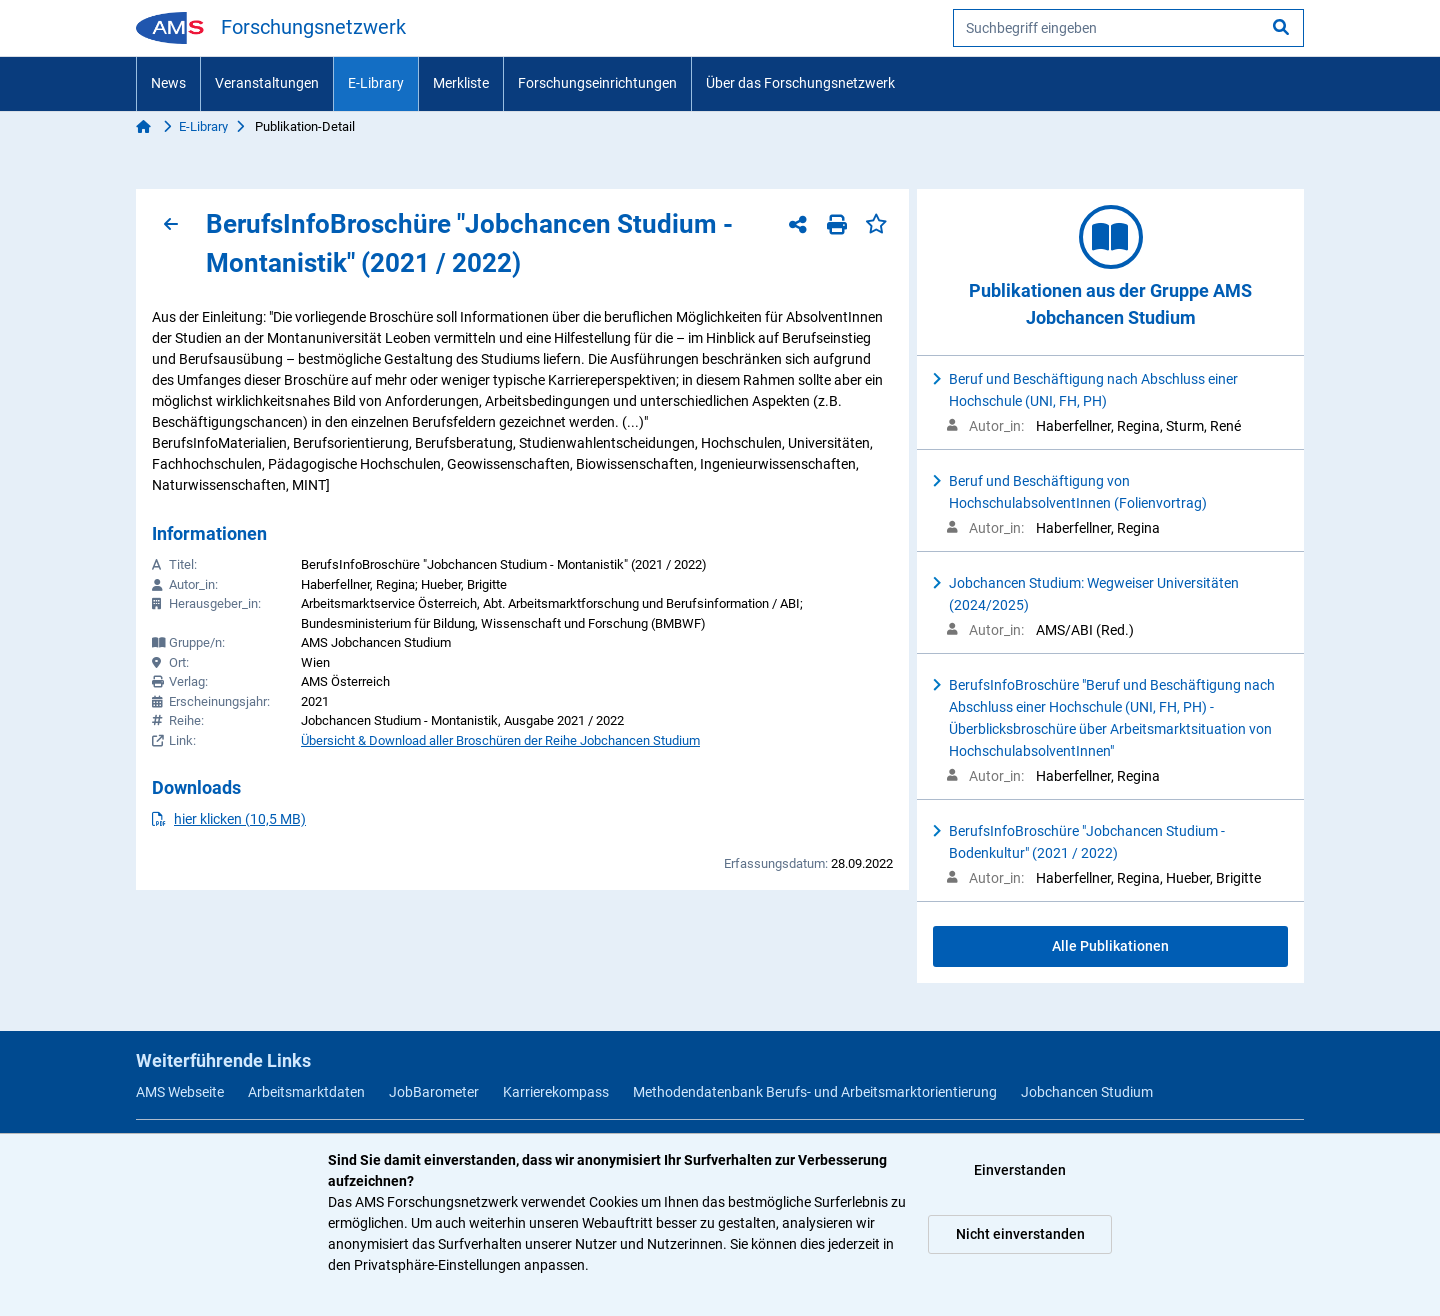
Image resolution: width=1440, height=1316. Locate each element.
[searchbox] (1128, 28)
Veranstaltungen (267, 83)
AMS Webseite (180, 1092)
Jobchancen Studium (1087, 1092)
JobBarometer (434, 1092)
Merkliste (461, 83)
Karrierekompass (556, 1092)
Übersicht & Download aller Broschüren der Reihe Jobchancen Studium (500, 740)
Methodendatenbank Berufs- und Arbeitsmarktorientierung (815, 1092)
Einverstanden (1020, 1170)
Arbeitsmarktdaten (306, 1092)
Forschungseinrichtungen (597, 83)
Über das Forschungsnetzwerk (800, 83)
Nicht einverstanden (1020, 1234)
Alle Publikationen (1110, 946)
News (168, 83)
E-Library (376, 83)
